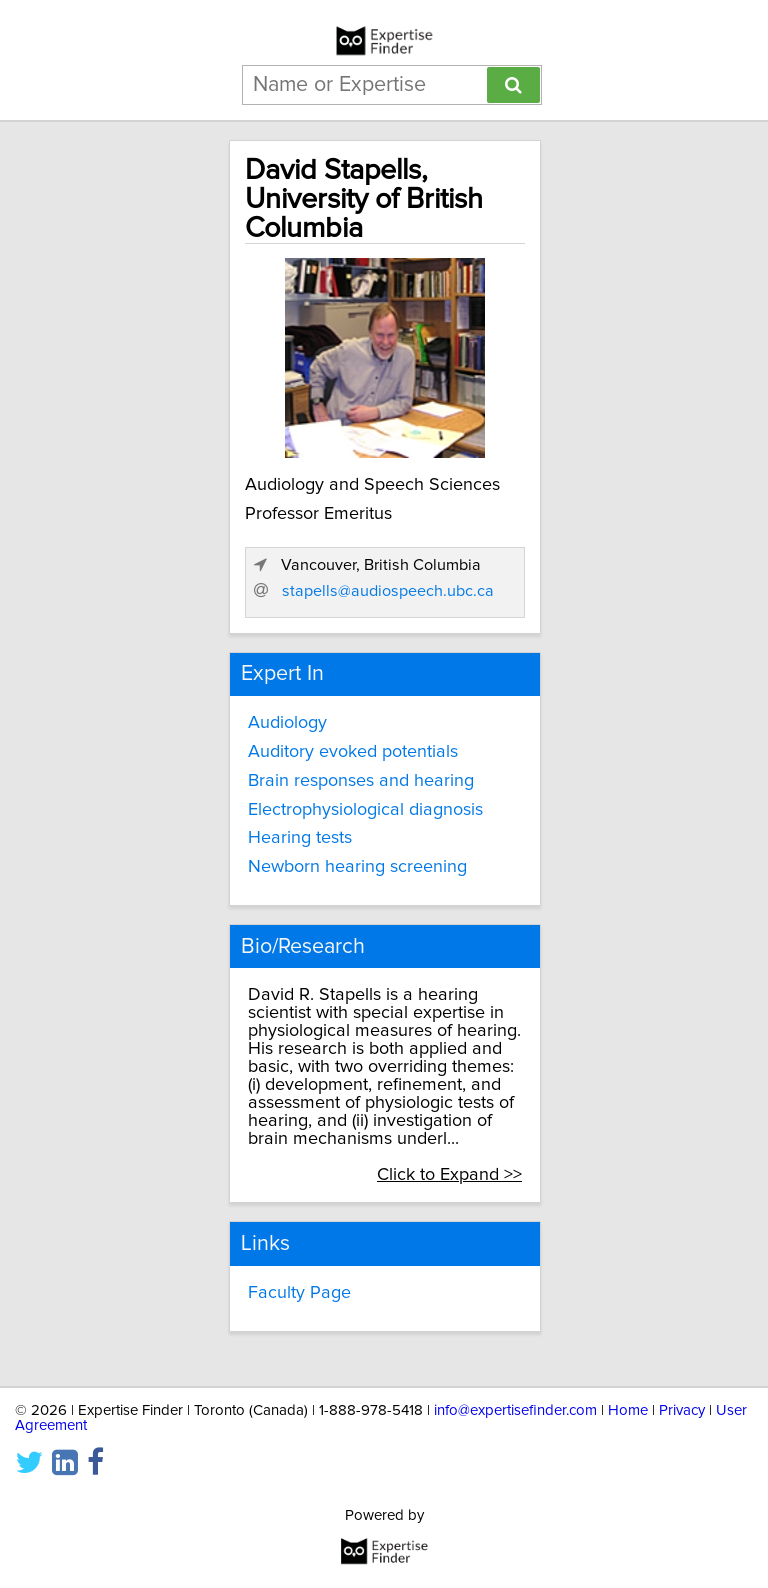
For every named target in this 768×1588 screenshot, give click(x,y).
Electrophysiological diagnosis (365, 810)
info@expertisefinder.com (515, 1410)
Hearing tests (300, 838)
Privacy (682, 1410)
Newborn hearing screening (357, 867)
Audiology (287, 723)
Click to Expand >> (449, 1175)
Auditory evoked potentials (353, 752)
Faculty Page (299, 1293)
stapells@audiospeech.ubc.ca (388, 591)
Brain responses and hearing (361, 781)
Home (628, 1410)
